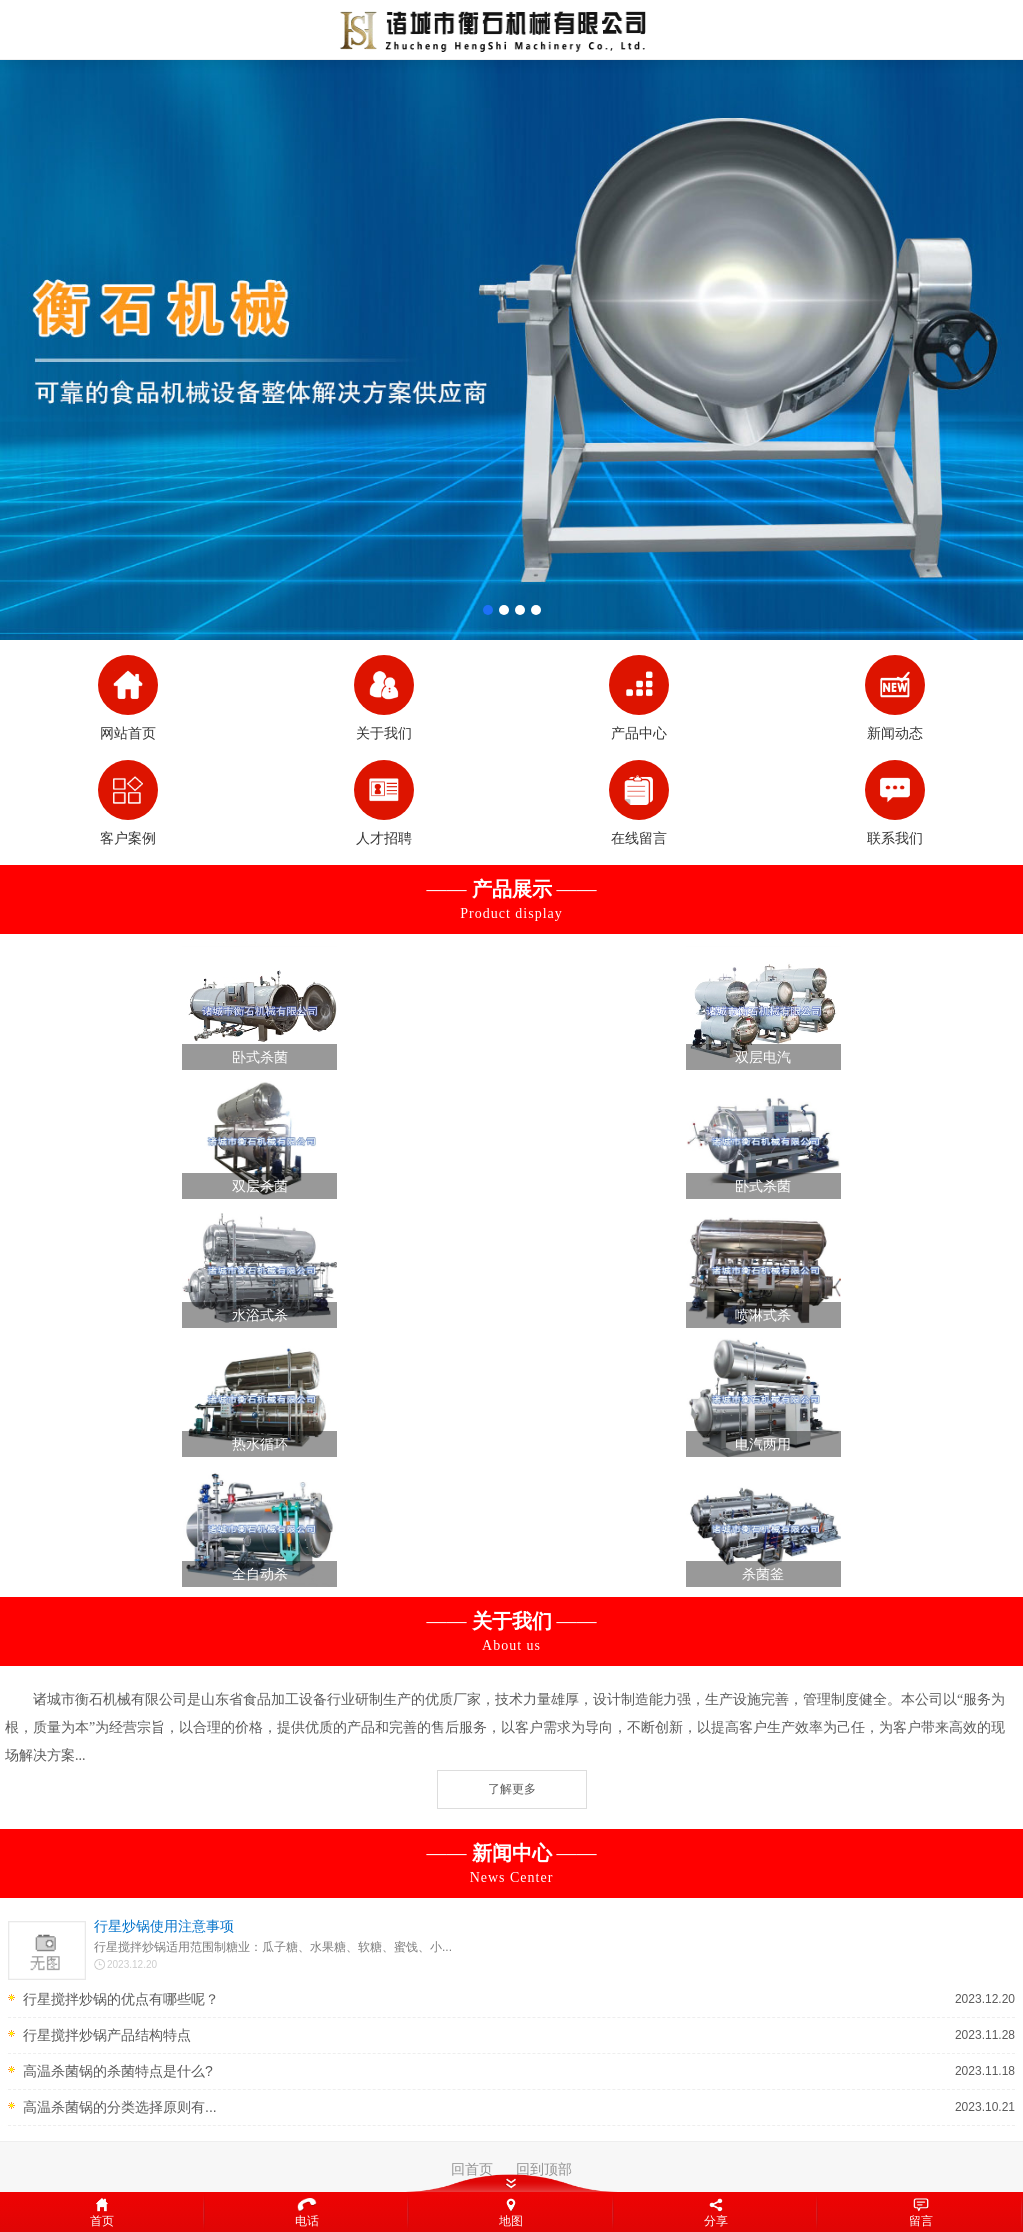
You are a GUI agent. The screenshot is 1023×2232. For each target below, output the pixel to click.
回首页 (472, 2169)
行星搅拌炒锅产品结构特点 (107, 2035)
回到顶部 (544, 2169)
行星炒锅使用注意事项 (164, 1926)
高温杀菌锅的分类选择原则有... (120, 2107)
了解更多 (512, 1789)
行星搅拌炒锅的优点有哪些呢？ (121, 1999)
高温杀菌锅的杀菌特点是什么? (118, 2071)
